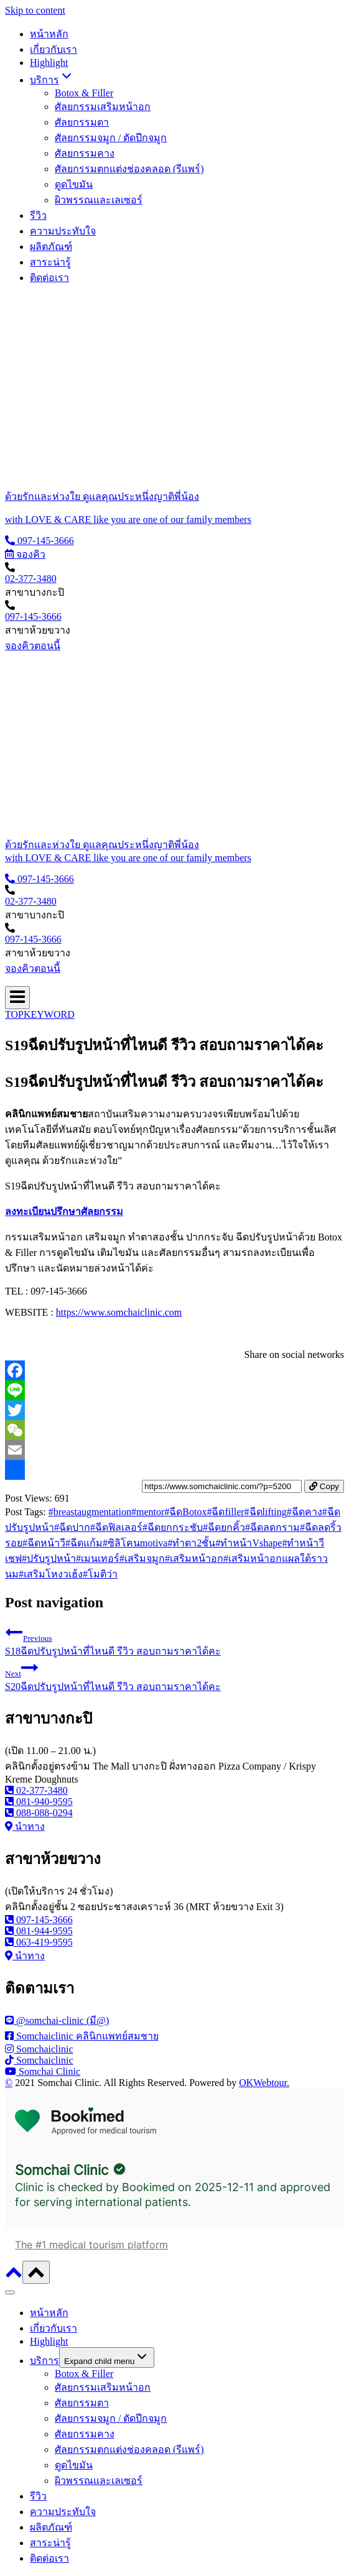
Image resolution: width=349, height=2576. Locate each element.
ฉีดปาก (72, 1527)
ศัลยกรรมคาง (84, 153)
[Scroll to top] (13, 2276)
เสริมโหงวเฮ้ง (51, 1574)
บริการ (44, 2360)
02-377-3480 (31, 578)
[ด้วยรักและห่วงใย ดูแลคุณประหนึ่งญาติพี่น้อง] (174, 496)
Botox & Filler (84, 93)
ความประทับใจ (63, 231)
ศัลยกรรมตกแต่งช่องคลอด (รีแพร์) (129, 169)
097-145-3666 (33, 616)
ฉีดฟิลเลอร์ (116, 1527)
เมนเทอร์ (97, 1558)
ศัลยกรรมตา (82, 122)
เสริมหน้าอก (194, 1558)
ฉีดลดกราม (272, 1527)
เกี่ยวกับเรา (53, 49)
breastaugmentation (90, 1512)
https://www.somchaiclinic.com (119, 1312)
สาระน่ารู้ (50, 262)
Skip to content (35, 10)
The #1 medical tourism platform (91, 2244)
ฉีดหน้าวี (43, 1543)
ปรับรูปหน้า (49, 1558)
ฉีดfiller (225, 1512)
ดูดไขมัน (74, 184)
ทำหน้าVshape (248, 1543)
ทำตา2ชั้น (191, 1543)
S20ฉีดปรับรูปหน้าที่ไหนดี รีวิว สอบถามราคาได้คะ (174, 1675)
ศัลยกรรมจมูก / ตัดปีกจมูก (111, 137)
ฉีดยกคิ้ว (224, 1527)
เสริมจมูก (142, 1558)
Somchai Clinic (61, 2170)
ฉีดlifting (265, 1512)
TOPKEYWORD (40, 1014)
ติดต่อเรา (49, 277)
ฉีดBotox (185, 1512)
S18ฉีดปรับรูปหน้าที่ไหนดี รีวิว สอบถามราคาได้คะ (174, 1639)
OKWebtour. (264, 2082)
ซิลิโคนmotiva (135, 1543)
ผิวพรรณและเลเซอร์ (98, 200)
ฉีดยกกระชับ (172, 1527)
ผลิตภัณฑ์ (51, 246)
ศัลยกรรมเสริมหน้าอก (103, 106)
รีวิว (38, 215)
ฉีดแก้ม (84, 1543)
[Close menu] (10, 2292)
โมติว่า (100, 1574)
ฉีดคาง (304, 1512)
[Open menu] (17, 997)
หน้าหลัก (49, 34)
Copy (324, 1486)
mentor (147, 1512)
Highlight (49, 62)
